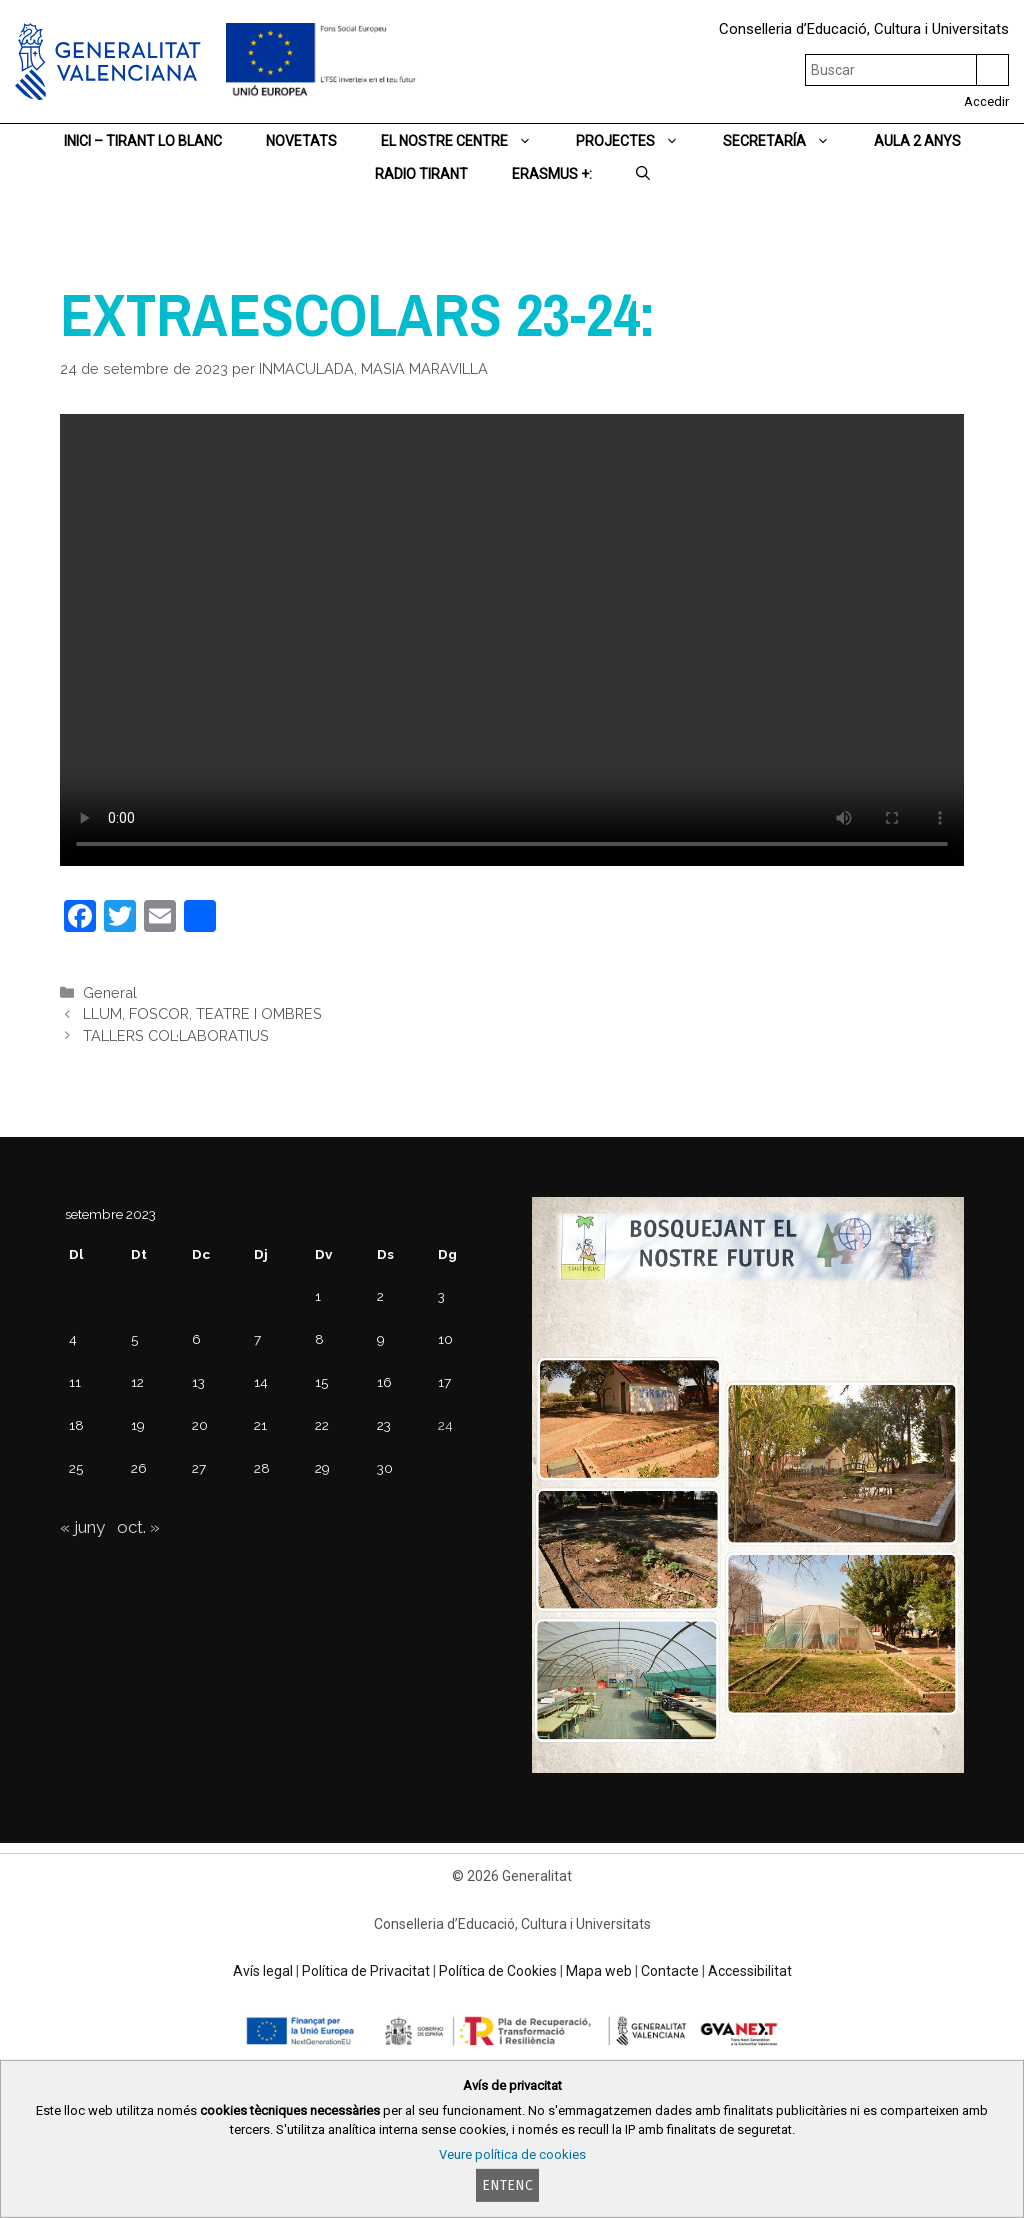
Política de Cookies (498, 1971)
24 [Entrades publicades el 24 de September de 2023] (445, 1425)
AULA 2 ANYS (917, 141)
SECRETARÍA (787, 141)
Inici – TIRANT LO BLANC (143, 141)
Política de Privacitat (366, 1971)
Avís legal (263, 1971)
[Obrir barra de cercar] (643, 174)
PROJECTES (638, 141)
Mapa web (599, 1971)
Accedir (986, 101)
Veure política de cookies (512, 2154)
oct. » (138, 1527)
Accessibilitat (750, 1971)
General (110, 992)
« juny (82, 1527)
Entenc (507, 2185)
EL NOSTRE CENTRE (467, 141)
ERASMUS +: (552, 174)
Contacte (670, 1971)
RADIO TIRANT (421, 174)
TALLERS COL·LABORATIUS (176, 1035)
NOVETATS (301, 141)
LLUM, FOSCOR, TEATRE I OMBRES (202, 1013)
